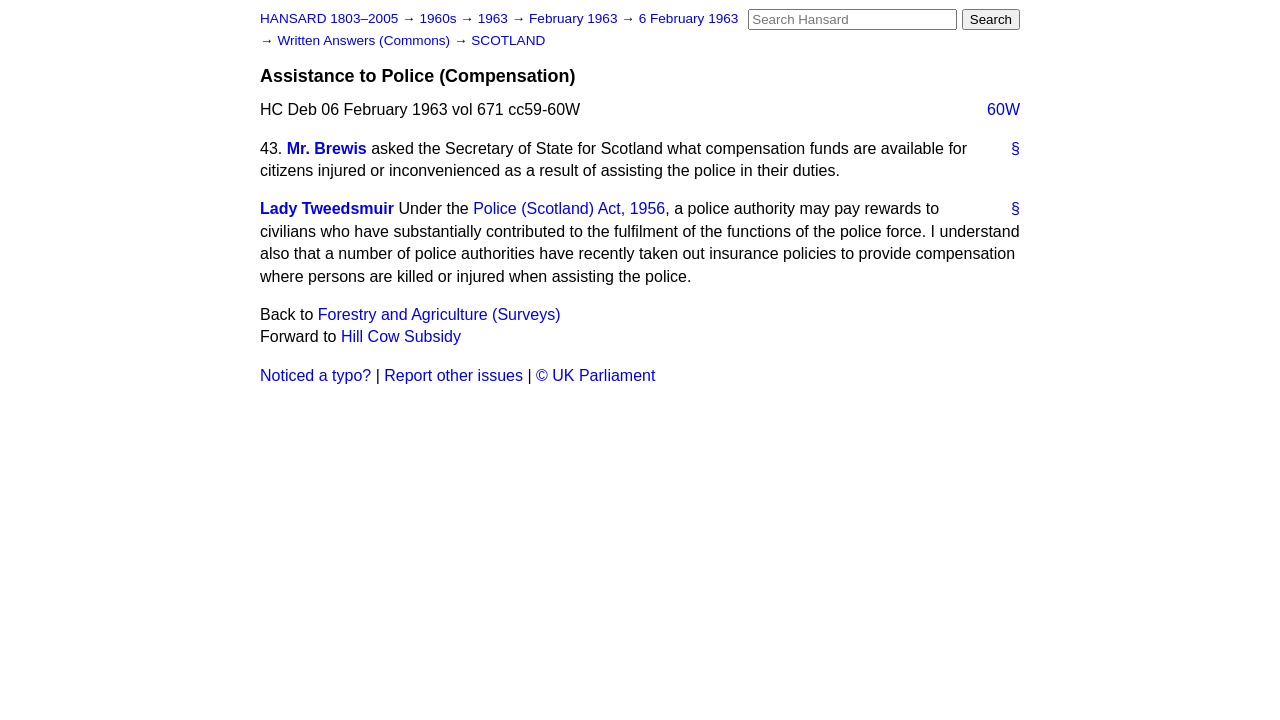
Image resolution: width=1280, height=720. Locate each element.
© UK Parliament (595, 375)
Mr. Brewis (327, 148)
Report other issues (453, 375)
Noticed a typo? (315, 375)
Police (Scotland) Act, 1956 (569, 208)
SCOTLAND (508, 40)
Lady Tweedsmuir (327, 208)
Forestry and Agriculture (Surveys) (439, 314)
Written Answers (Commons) (365, 40)
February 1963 (575, 18)
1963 (495, 18)
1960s (439, 18)
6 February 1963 (689, 18)
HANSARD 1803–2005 (329, 18)
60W (1003, 109)
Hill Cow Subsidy (401, 336)
